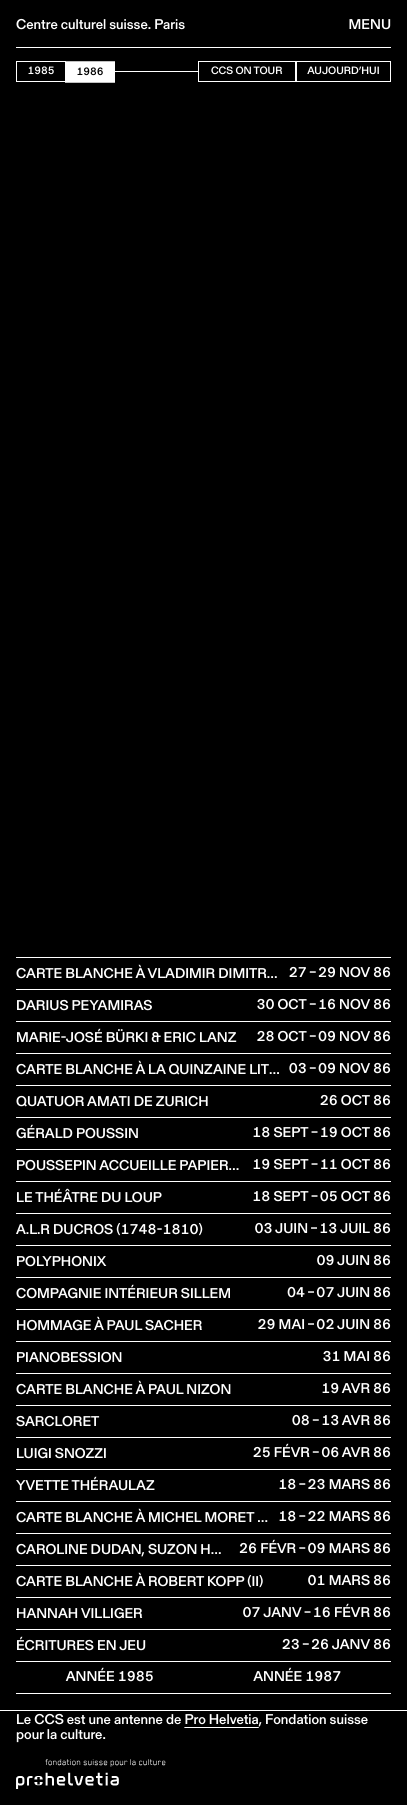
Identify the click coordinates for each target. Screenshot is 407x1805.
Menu (370, 24)
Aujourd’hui (343, 70)
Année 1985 (110, 1676)
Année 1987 (297, 1676)
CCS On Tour (246, 70)
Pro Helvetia (221, 1719)
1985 (41, 70)
